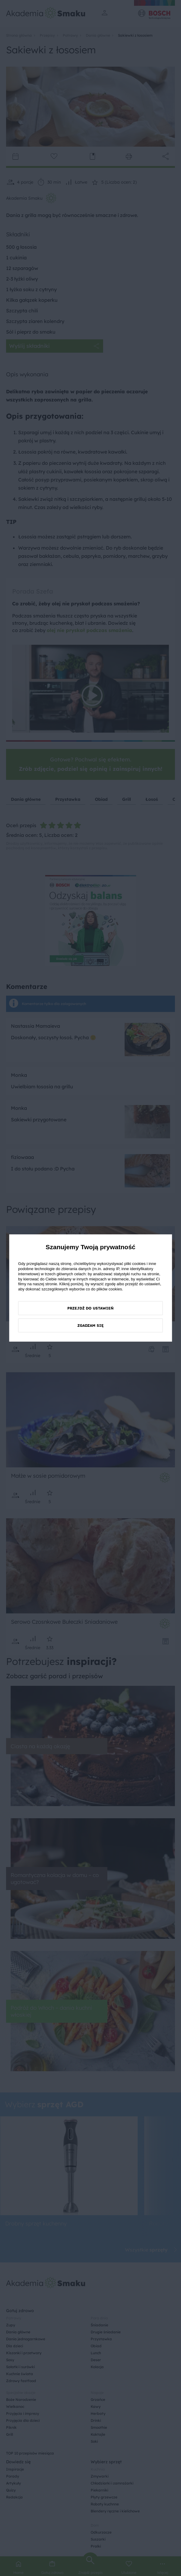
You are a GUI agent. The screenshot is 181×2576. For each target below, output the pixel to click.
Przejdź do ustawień (90, 1308)
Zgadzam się (90, 1325)
